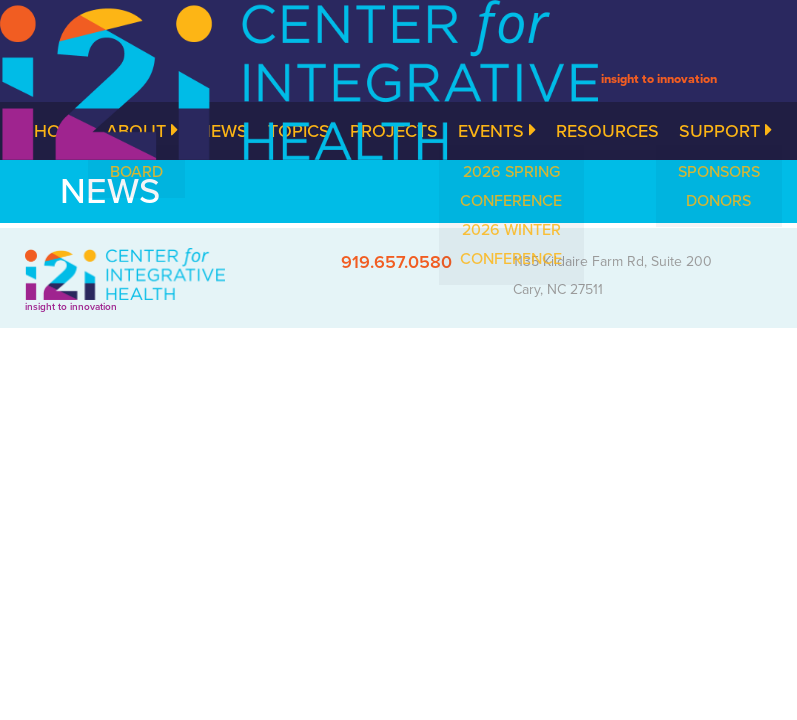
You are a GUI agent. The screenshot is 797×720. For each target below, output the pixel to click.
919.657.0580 (396, 262)
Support (725, 131)
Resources (607, 131)
